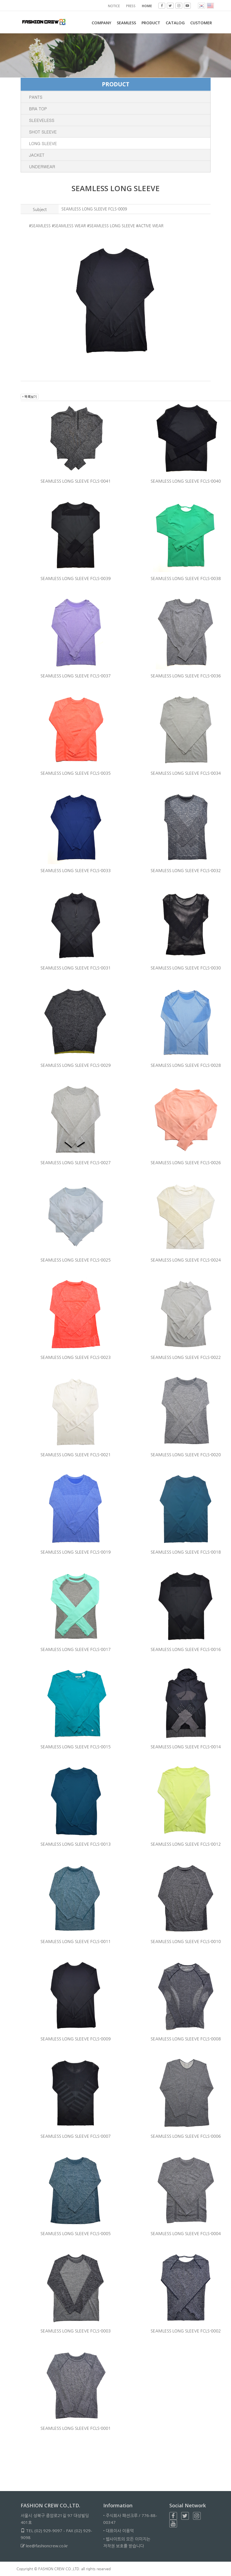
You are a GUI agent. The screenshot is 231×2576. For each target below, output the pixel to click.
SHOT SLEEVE (43, 132)
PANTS (35, 97)
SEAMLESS (125, 22)
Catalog (174, 22)
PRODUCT (150, 22)
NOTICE (114, 6)
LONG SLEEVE (43, 143)
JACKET (37, 155)
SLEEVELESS (42, 120)
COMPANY (99, 22)
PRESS (131, 6)
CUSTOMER (201, 22)
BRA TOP (38, 108)
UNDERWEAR (42, 166)
